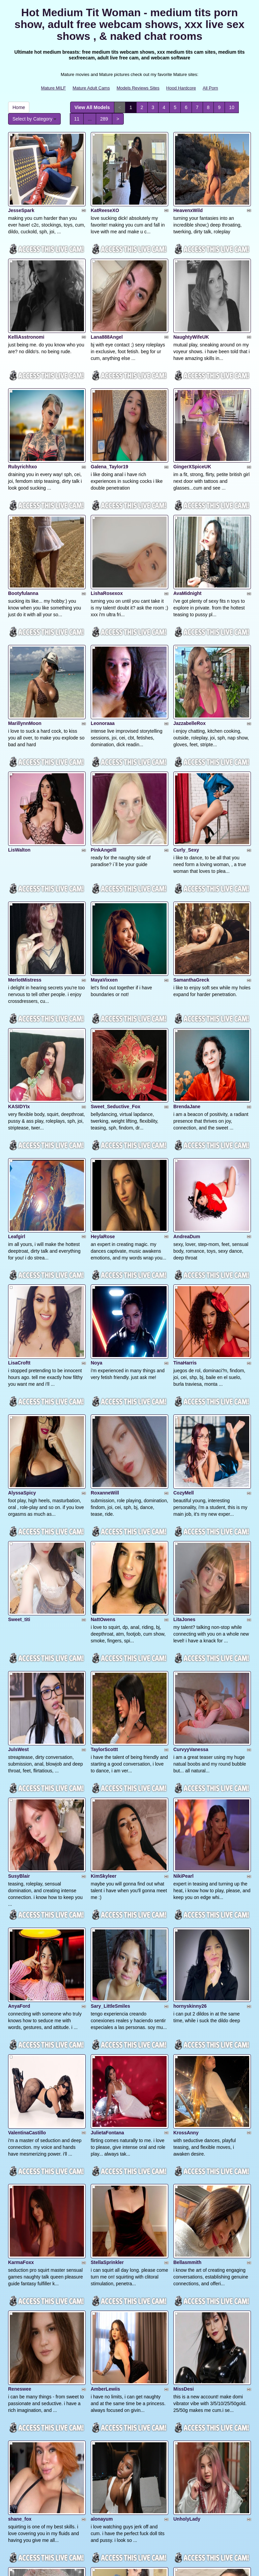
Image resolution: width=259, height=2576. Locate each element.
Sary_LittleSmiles (110, 1752)
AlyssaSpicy (22, 1307)
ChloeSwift (103, 2308)
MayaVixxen (104, 861)
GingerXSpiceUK (192, 416)
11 (77, 119)
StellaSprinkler (107, 1975)
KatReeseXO (105, 193)
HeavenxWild (188, 193)
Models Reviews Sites (138, 87)
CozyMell (183, 1307)
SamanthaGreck (191, 861)
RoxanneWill (105, 1307)
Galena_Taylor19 (109, 416)
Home (18, 107)
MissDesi (183, 2085)
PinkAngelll (103, 748)
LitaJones (184, 1417)
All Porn (210, 87)
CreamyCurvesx (109, 2421)
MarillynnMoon (24, 639)
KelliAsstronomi (26, 303)
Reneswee (19, 2085)
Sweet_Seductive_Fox (115, 971)
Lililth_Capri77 (189, 2308)
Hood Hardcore (181, 87)
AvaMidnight (187, 525)
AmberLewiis (105, 2085)
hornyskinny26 (190, 1752)
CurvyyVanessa (190, 1530)
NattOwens (103, 1417)
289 (104, 119)
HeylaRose (103, 1084)
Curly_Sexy (186, 748)
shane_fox (19, 2198)
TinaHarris (185, 1194)
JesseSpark (21, 193)
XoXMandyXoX (24, 2308)
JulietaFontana (107, 1862)
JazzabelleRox (189, 639)
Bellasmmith (187, 1975)
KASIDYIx (19, 971)
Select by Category (34, 119)
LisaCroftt (19, 1194)
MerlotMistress (24, 861)
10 (231, 107)
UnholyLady (186, 2198)
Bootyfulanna (23, 525)
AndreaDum (186, 1084)
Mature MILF (53, 87)
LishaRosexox (107, 525)
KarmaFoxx (21, 1975)
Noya (96, 1194)
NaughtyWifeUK (191, 303)
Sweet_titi (19, 1417)
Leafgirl (16, 1084)
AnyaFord (19, 1752)
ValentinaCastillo (27, 1862)
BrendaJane (186, 971)
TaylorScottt (104, 1530)
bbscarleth (20, 2421)
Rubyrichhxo (22, 416)
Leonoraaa (103, 639)
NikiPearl (183, 1639)
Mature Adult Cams (91, 87)
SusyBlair (19, 1639)
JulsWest (18, 1530)
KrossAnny (186, 1862)
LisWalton (19, 748)
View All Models (92, 107)
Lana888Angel (107, 303)
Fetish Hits (154, 2566)
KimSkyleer (103, 1639)
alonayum (102, 2198)
